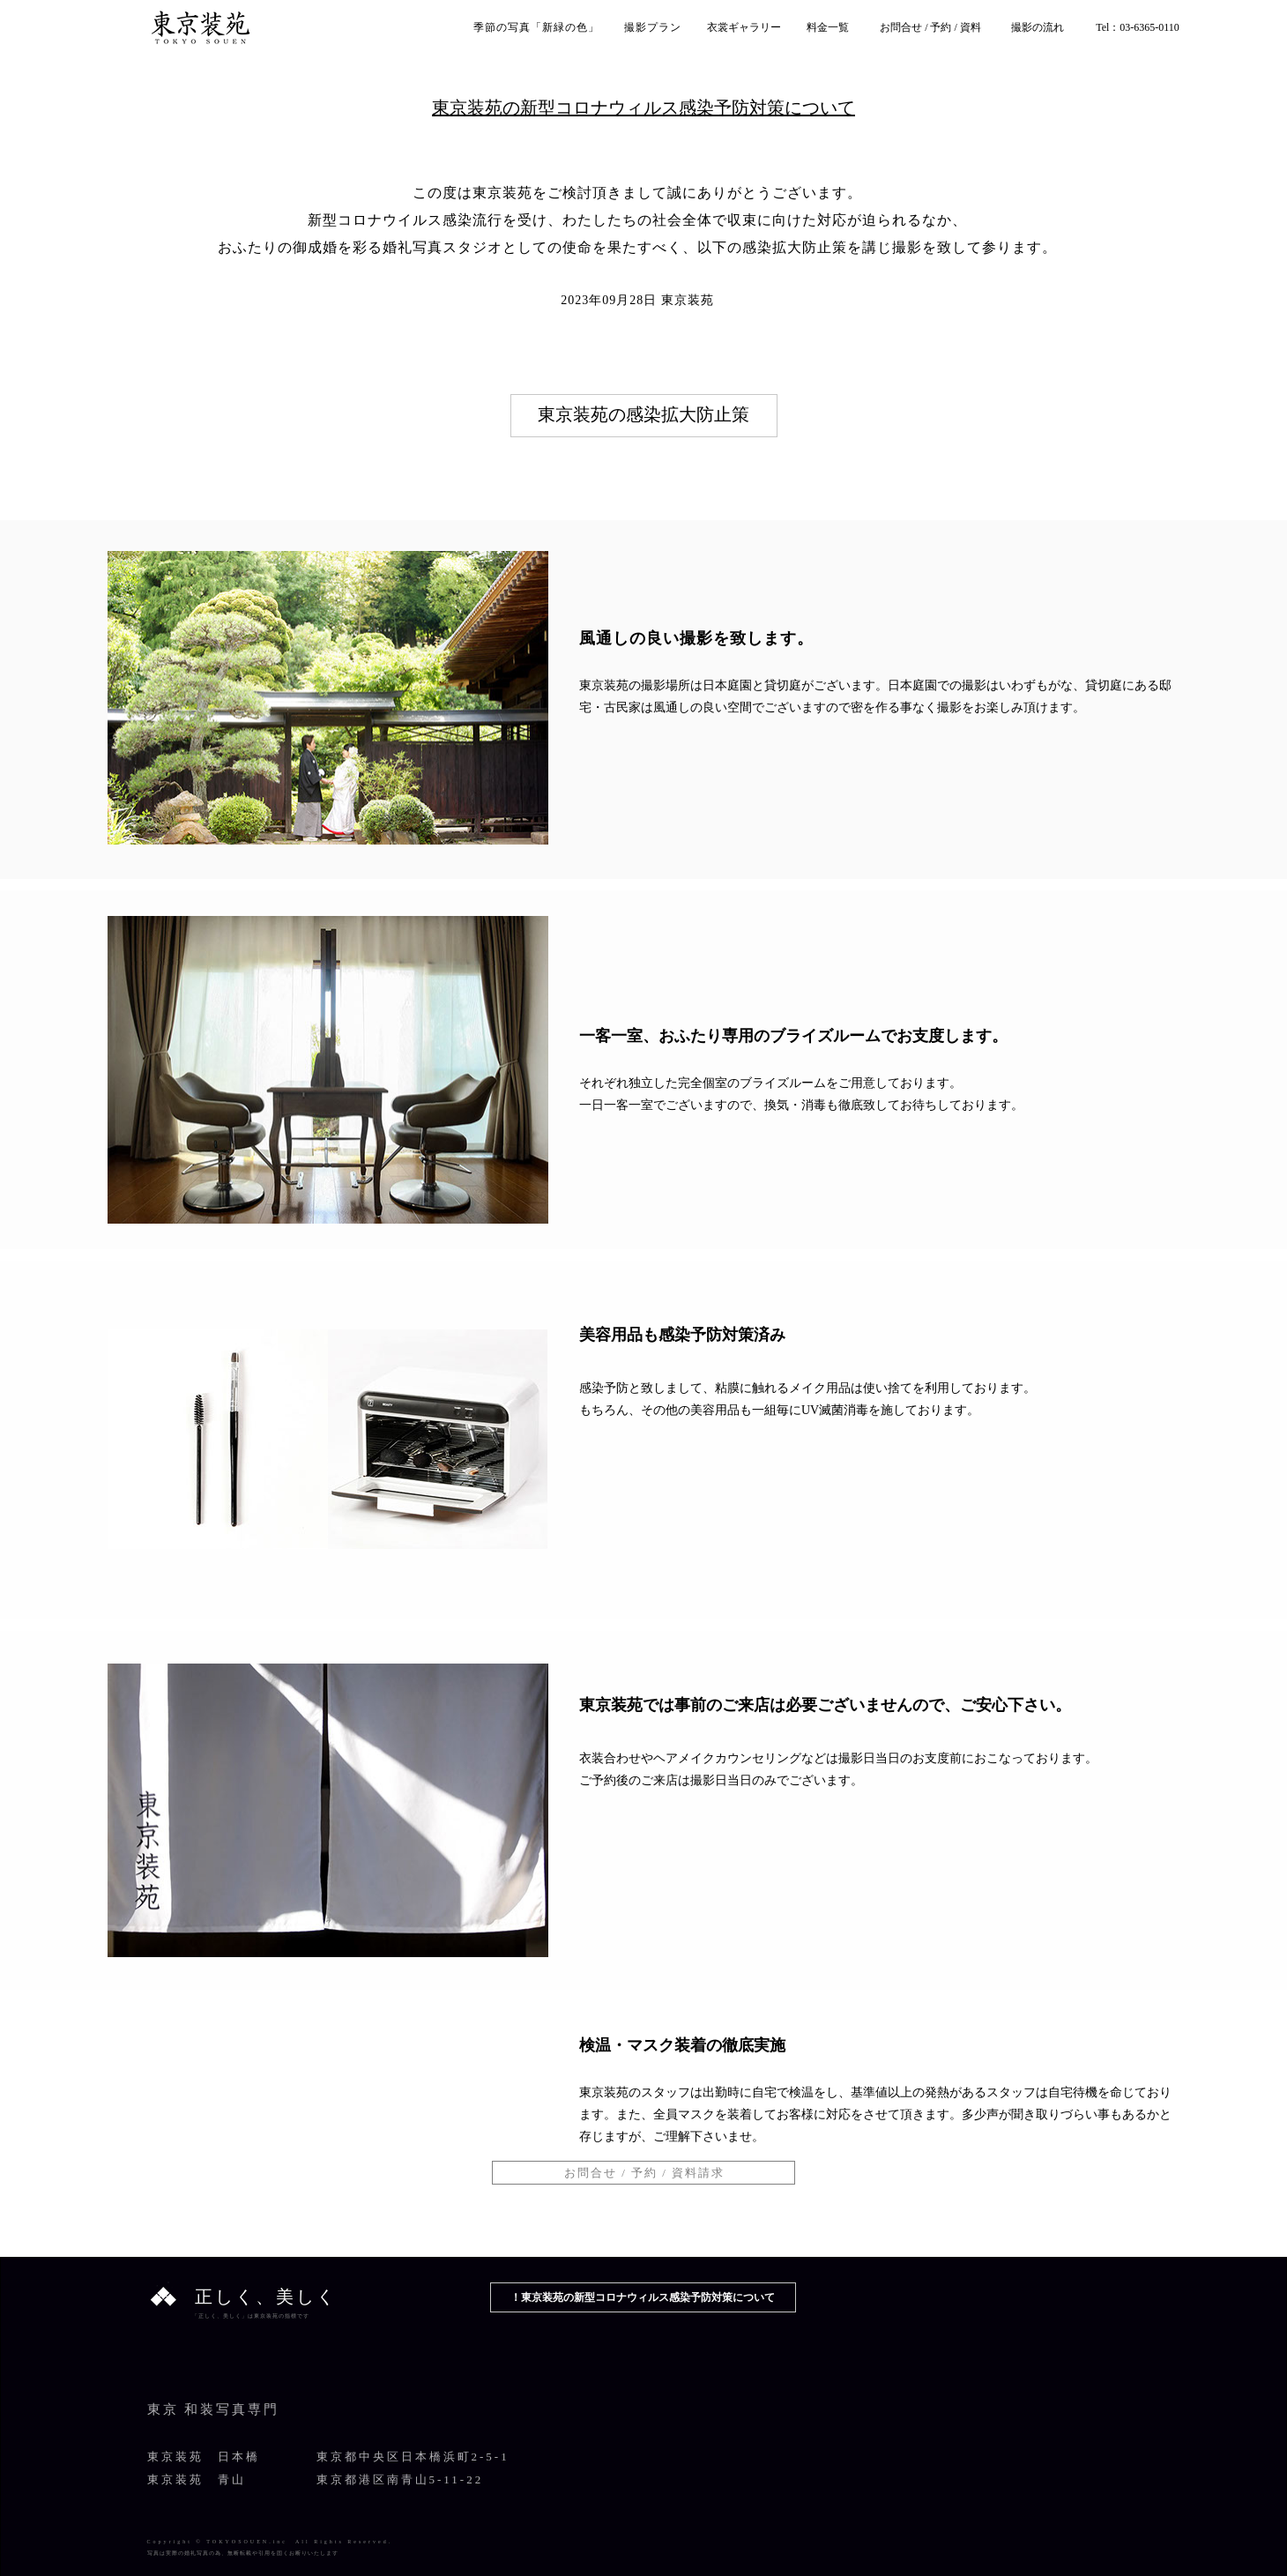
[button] (643, 2172)
